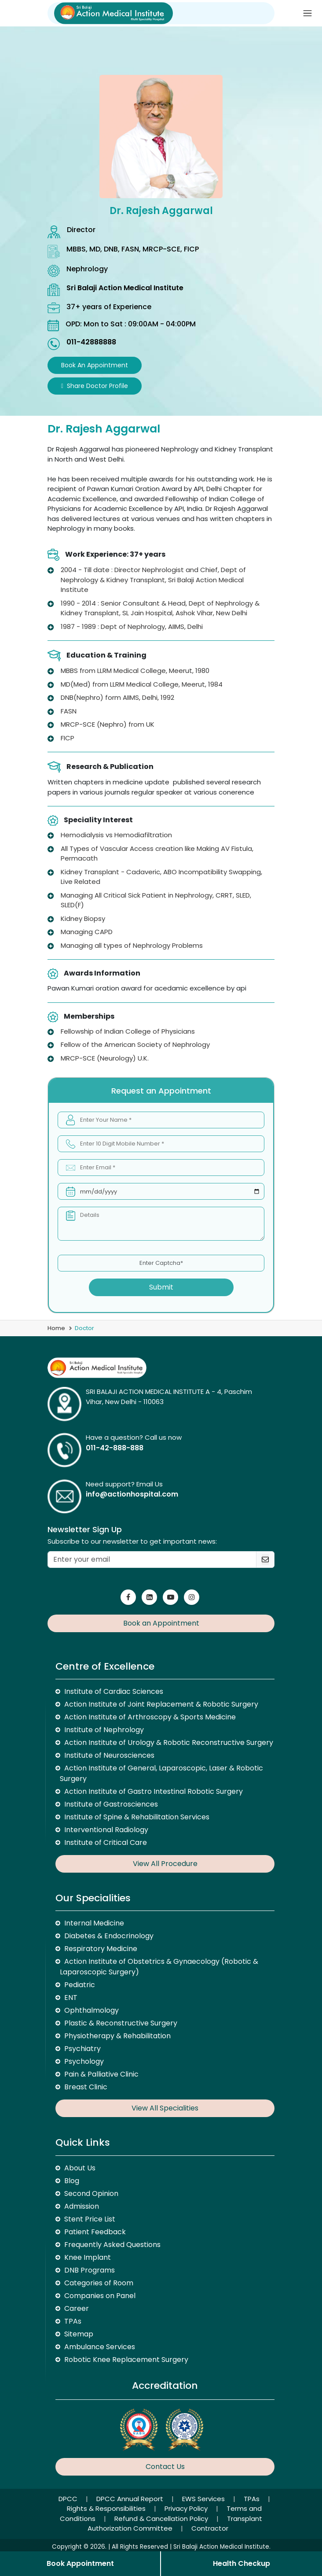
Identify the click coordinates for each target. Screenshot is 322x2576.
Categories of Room (98, 2283)
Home (56, 1328)
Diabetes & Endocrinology (109, 1936)
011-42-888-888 (114, 1448)
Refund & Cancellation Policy (162, 2518)
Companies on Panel (99, 2296)
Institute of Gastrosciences (111, 1804)
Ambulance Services (99, 2347)
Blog (71, 2181)
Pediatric (79, 1985)
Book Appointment (80, 2563)
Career (76, 2308)
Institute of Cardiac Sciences (113, 1691)
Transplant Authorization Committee (175, 2523)
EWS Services (204, 2498)
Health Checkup (241, 2563)
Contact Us (165, 2466)
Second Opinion (91, 2193)
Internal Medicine (94, 1923)
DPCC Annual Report (130, 2498)
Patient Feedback (95, 2232)
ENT (70, 1997)
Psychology (84, 2061)
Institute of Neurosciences (109, 1755)
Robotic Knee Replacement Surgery (126, 2359)
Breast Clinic (85, 2087)
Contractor (209, 2528)
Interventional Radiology (106, 1830)
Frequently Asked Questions (112, 2245)
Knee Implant (87, 2257)
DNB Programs (89, 2270)
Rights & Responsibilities (107, 2508)
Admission (81, 2206)
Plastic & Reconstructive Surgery (120, 2023)
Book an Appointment (94, 365)
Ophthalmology (91, 2010)
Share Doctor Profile (94, 385)
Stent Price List (89, 2219)
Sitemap (78, 2334)
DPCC (69, 2498)
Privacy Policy (187, 2508)
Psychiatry (82, 2049)
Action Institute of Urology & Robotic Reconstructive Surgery (168, 1742)
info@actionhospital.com (132, 1494)
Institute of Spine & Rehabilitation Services (136, 1817)
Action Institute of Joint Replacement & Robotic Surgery (161, 1704)
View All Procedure (165, 1864)
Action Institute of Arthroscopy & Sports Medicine (150, 1717)
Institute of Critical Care (105, 1842)
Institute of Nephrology (104, 1730)
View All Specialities (165, 2108)
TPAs (72, 2321)
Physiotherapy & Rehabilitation (117, 2036)
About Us (79, 2168)
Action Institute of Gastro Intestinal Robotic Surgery (153, 1791)
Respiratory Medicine (100, 1949)
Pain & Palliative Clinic (101, 2074)
